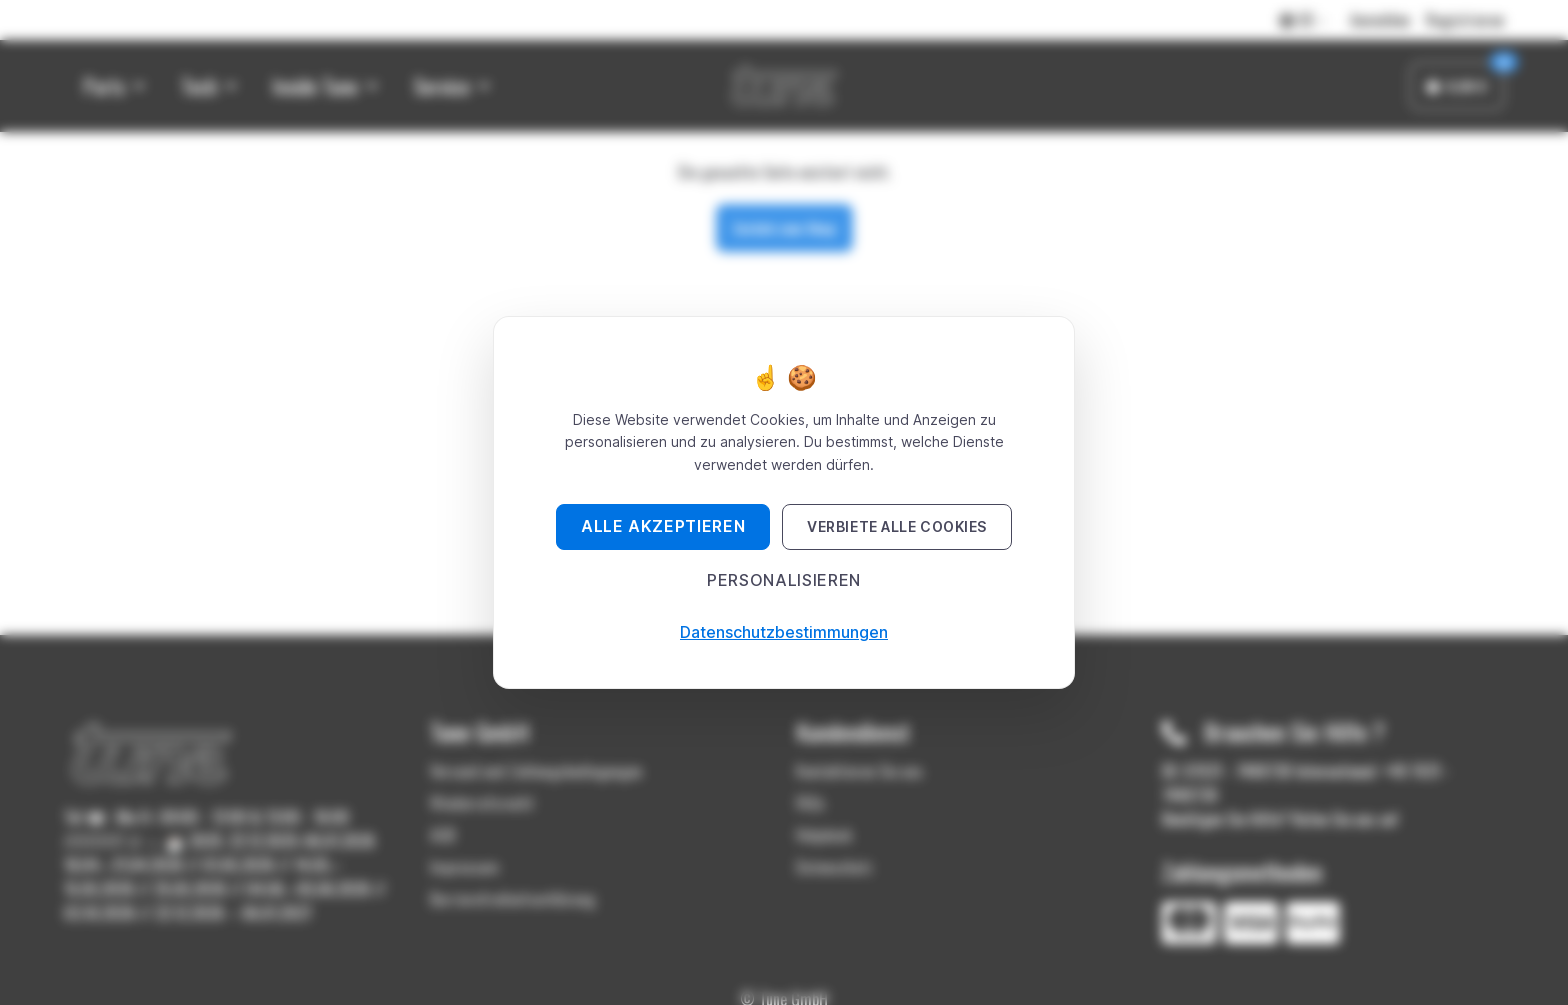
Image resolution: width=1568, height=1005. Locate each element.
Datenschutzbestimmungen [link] (784, 632)
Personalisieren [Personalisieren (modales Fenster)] (784, 580)
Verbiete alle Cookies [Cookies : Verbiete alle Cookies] (897, 526)
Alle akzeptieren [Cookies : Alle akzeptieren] (663, 526)
